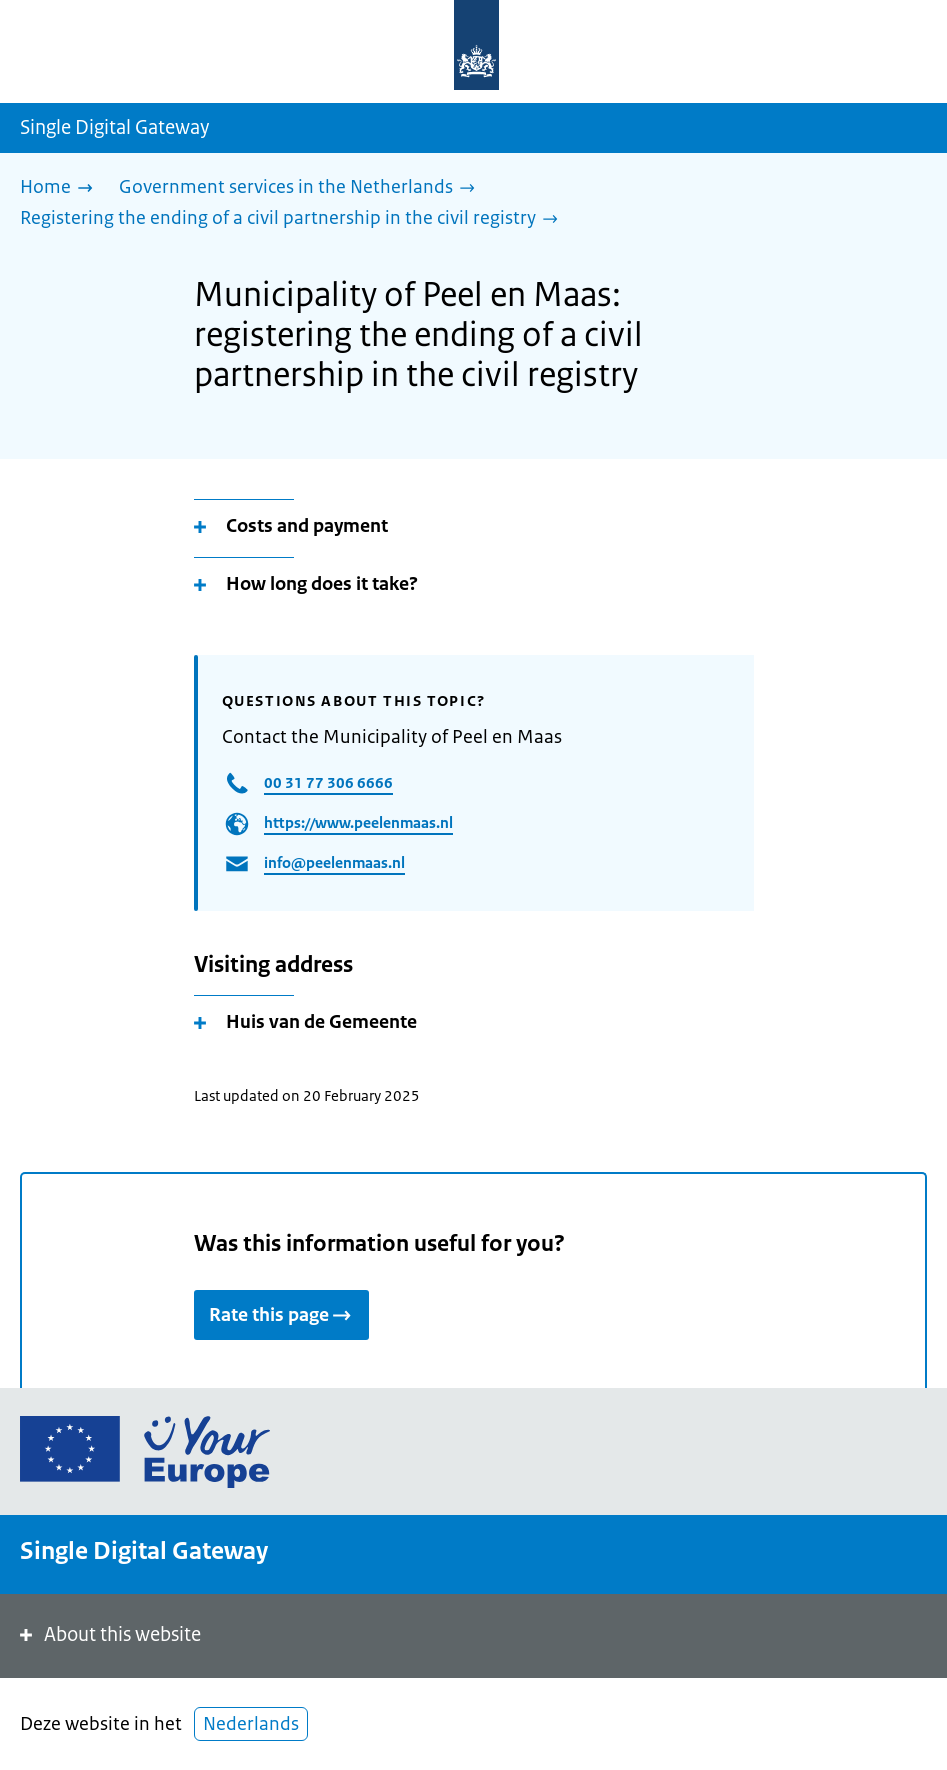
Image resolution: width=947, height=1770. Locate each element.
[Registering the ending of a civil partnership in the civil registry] (294, 219)
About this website (108, 1634)
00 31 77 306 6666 (328, 782)
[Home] (61, 188)
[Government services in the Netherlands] (302, 188)
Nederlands (251, 1724)
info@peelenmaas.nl (334, 862)
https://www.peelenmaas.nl (358, 822)
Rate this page (281, 1315)
